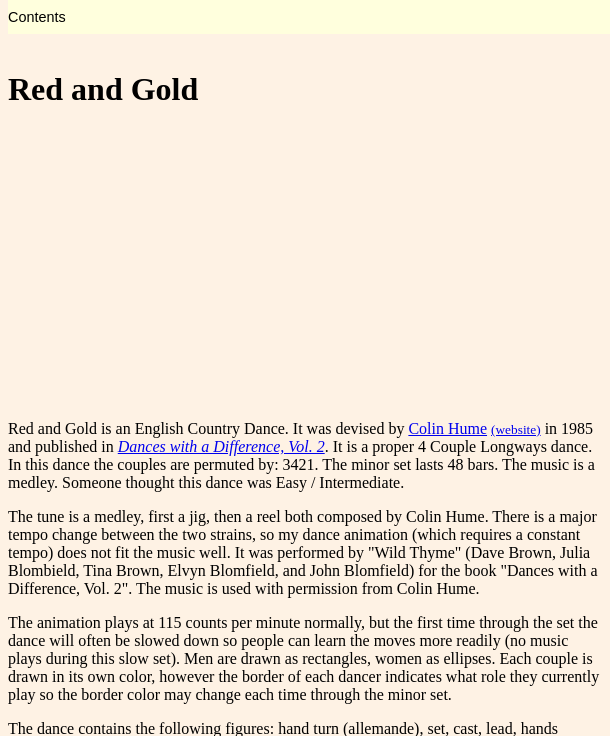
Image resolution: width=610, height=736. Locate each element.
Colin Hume (447, 428)
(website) (516, 429)
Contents (37, 17)
